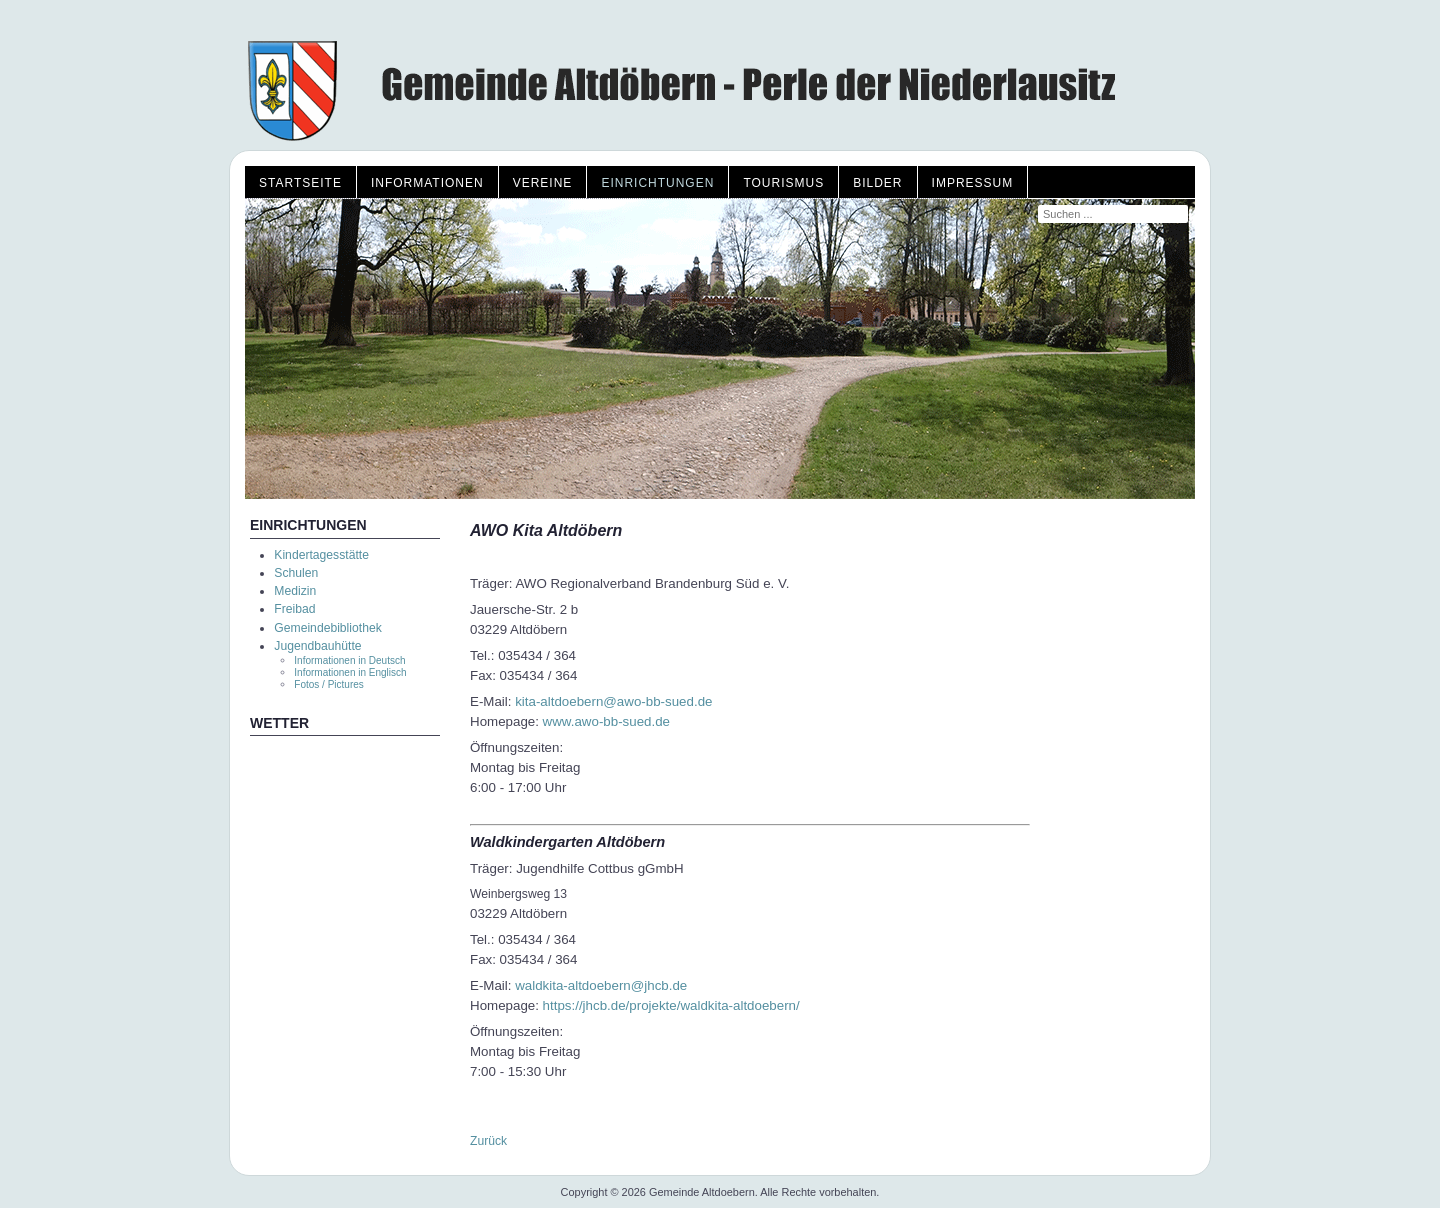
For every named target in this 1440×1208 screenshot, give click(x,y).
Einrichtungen (657, 183)
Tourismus (783, 183)
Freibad (294, 609)
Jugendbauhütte (317, 646)
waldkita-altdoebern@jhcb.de (601, 985)
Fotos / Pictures (328, 684)
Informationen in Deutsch (349, 660)
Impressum (973, 183)
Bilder (877, 183)
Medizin (295, 591)
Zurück (488, 1141)
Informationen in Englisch (350, 672)
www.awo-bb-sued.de (606, 721)
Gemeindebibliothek (327, 628)
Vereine (543, 183)
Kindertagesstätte (321, 555)
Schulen (296, 573)
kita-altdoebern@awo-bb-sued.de (613, 701)
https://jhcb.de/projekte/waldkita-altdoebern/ (671, 1005)
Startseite (300, 183)
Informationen (427, 183)
